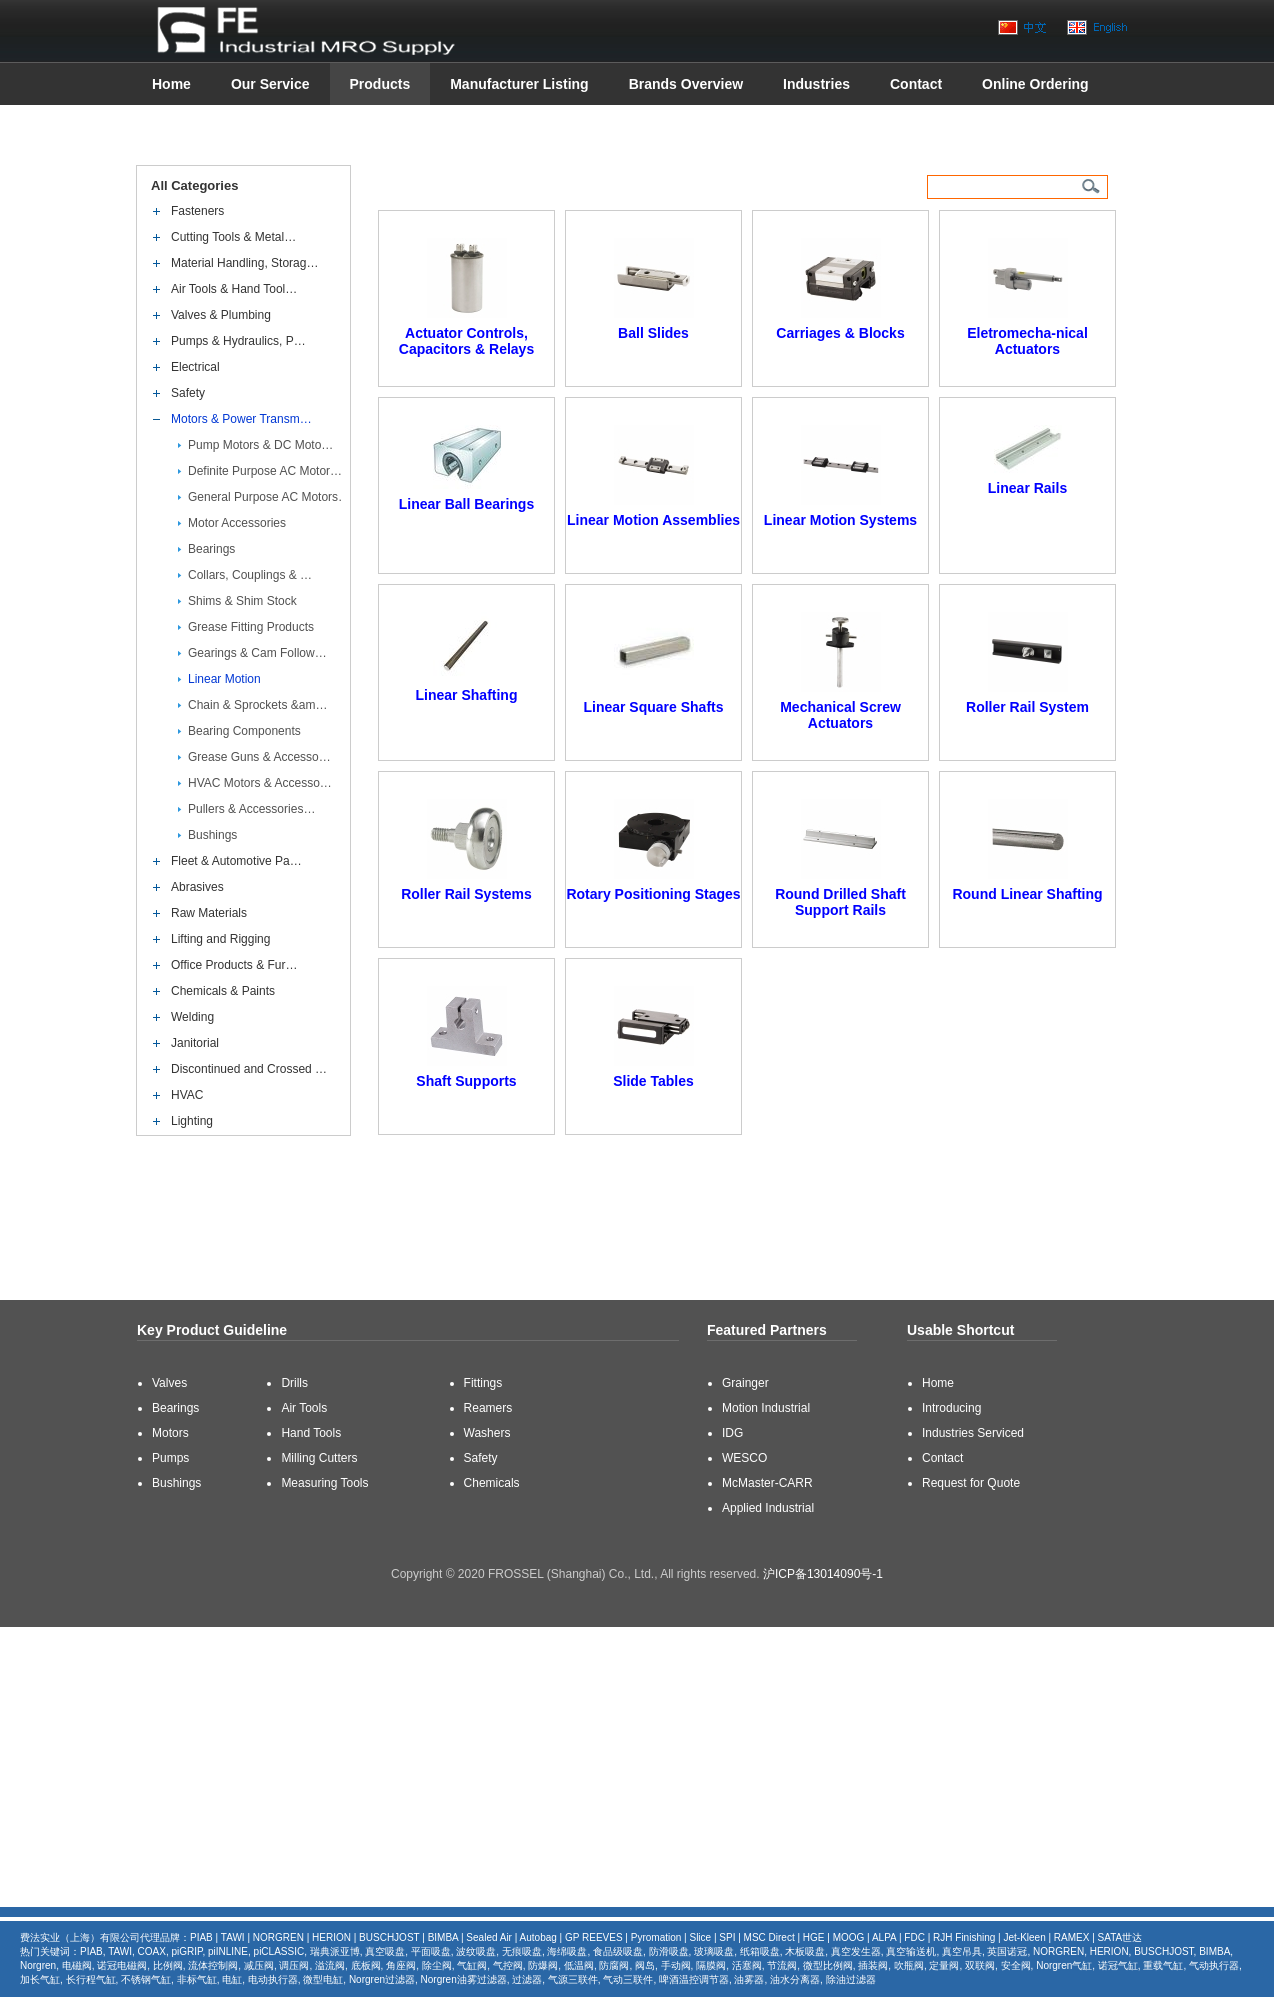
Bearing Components (244, 731)
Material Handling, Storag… (244, 263)
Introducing (951, 1408)
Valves (169, 1383)
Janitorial (195, 1043)
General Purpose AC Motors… (269, 497)
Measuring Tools (324, 1483)
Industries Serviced (973, 1433)
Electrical (195, 367)
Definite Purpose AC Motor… (265, 471)
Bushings (212, 835)
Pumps (170, 1458)
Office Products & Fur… (234, 965)
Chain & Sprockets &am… (257, 705)
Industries (816, 84)
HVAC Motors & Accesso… (260, 783)
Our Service (270, 84)
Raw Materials (209, 913)
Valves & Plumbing (221, 315)
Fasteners (197, 211)
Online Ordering (1035, 84)
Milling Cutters (319, 1458)
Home (171, 84)
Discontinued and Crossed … (249, 1069)
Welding (192, 1017)
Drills (294, 1383)
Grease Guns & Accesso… (259, 757)
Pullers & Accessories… (251, 809)
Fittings (483, 1383)
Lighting (192, 1121)
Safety (188, 393)
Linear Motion (224, 679)
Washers (487, 1433)
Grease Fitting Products (251, 627)
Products (380, 84)
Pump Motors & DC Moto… (260, 445)
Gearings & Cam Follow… (257, 653)
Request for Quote (971, 1483)
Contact (916, 84)
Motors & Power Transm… (241, 419)
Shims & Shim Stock (242, 601)
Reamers (488, 1408)
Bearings (211, 549)
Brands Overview (686, 84)
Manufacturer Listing (519, 84)
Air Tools (304, 1408)
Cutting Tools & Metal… (233, 237)
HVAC (187, 1095)
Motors (170, 1433)
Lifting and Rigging (220, 939)
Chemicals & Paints (223, 991)
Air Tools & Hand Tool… (234, 289)
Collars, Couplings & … (250, 575)
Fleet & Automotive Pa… (236, 861)
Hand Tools (311, 1433)
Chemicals (492, 1483)
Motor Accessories (237, 523)
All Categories (195, 185)
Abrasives (197, 887)
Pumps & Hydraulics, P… (238, 341)
